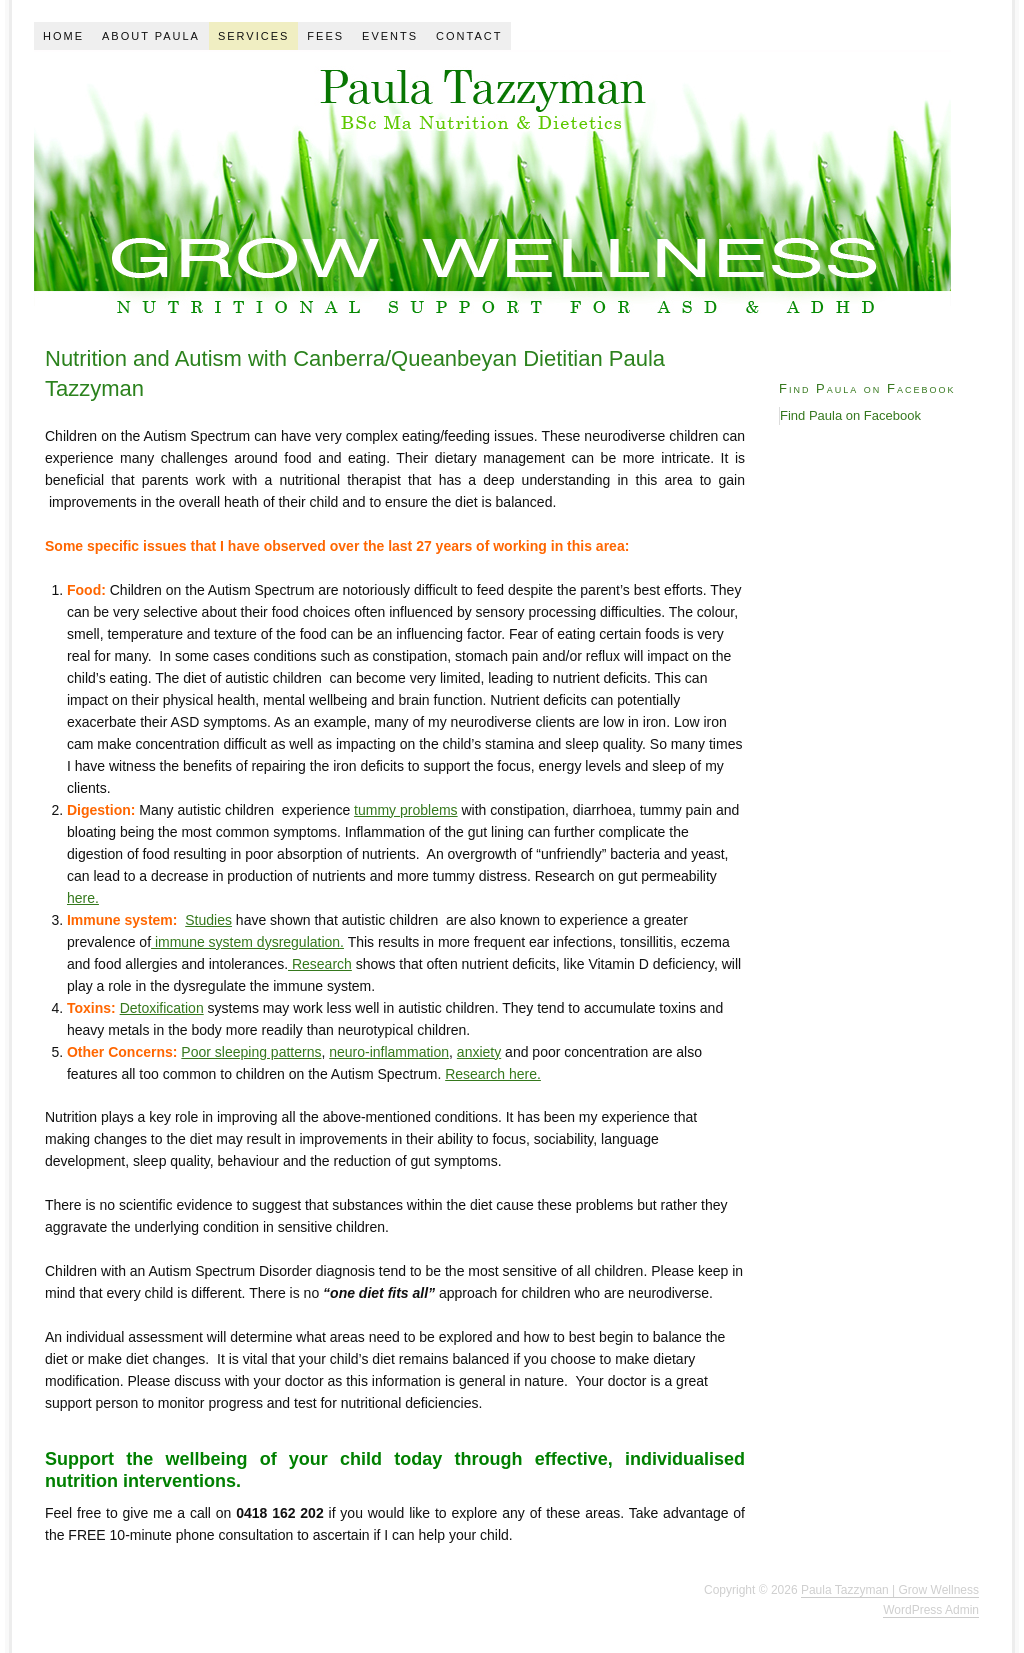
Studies (208, 920)
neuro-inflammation (389, 1052)
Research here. (493, 1074)
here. (83, 898)
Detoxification (162, 1008)
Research (320, 964)
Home (63, 36)
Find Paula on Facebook (867, 388)
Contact (469, 36)
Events (390, 36)
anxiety (479, 1052)
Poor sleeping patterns (251, 1052)
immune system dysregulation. (247, 942)
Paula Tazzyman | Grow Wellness (890, 1590)
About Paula (151, 36)
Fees (325, 36)
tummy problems (405, 810)
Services (253, 36)
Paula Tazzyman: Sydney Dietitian (492, 186)
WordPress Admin (931, 1610)
